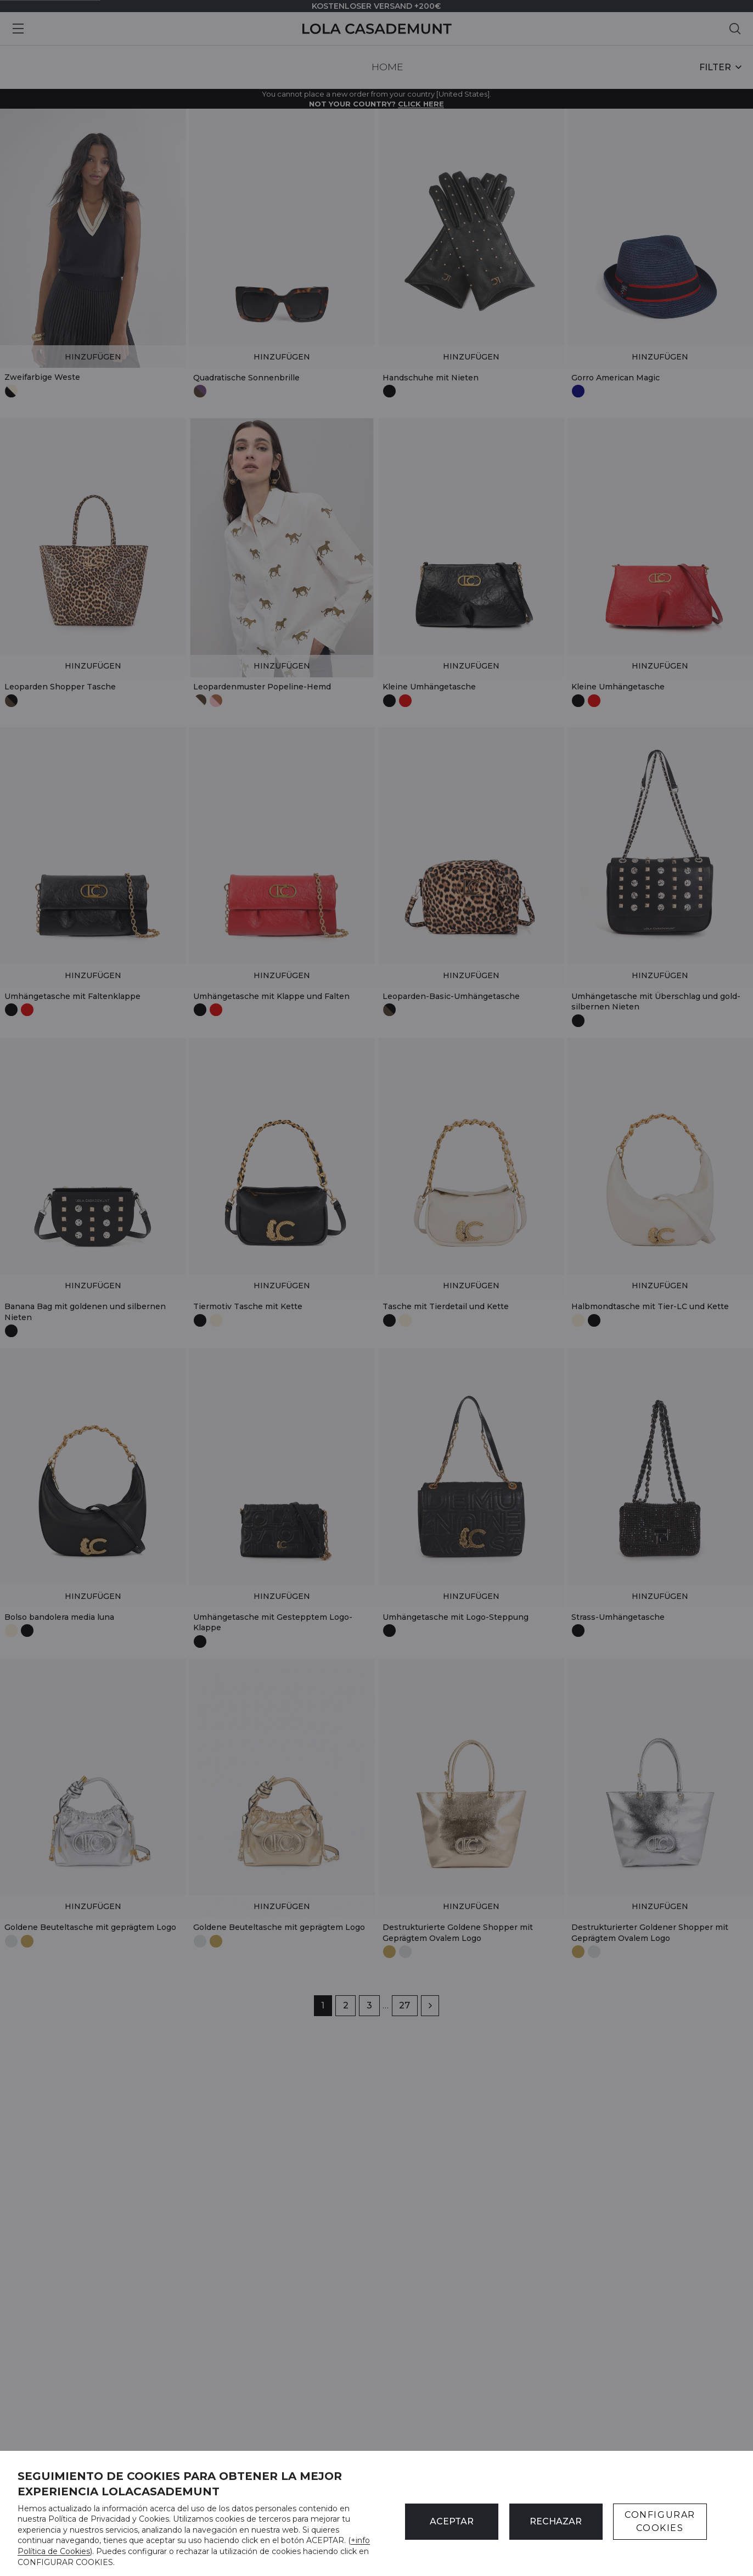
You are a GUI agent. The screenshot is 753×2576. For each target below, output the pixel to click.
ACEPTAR (452, 2521)
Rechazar (556, 2521)
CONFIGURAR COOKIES (660, 2521)
